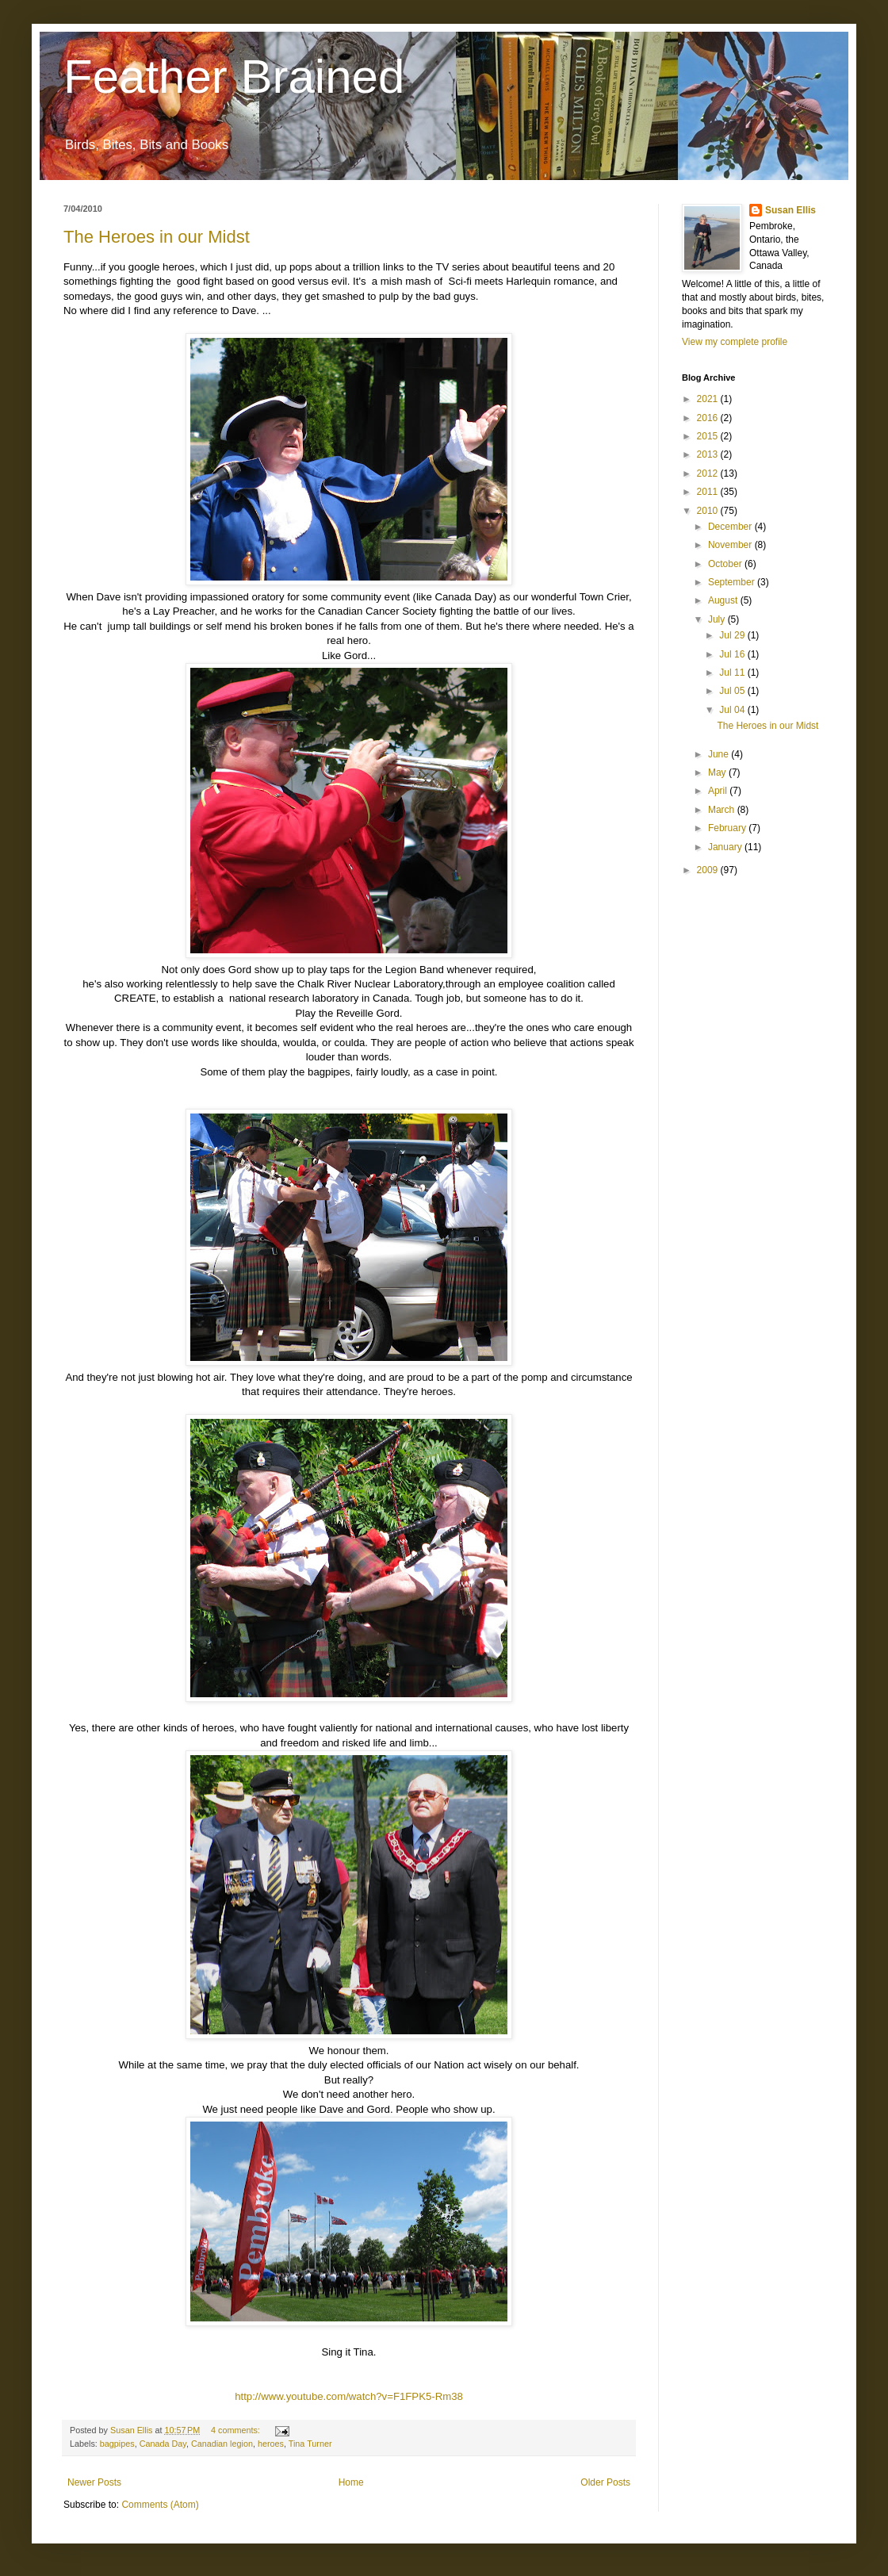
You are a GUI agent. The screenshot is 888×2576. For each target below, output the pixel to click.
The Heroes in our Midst (156, 237)
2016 (709, 418)
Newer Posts (94, 2482)
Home (351, 2482)
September (732, 582)
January (726, 847)
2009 (709, 870)
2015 (709, 436)
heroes (271, 2443)
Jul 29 (733, 635)
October (726, 563)
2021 (709, 398)
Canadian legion (222, 2443)
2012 (709, 473)
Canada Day (163, 2443)
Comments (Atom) (159, 2504)
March (722, 809)
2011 (709, 491)
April (718, 790)
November (731, 544)
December (731, 526)
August (724, 600)
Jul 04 (733, 709)
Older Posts (605, 2482)
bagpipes (117, 2443)
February (728, 828)
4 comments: (236, 2430)
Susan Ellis (790, 210)
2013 (709, 454)
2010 (709, 510)
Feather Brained (233, 76)
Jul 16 (733, 654)
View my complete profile (734, 341)
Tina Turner (310, 2443)
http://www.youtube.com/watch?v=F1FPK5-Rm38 (349, 2396)
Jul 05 (733, 690)
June (719, 754)
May (718, 772)
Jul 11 (733, 672)
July (718, 619)
